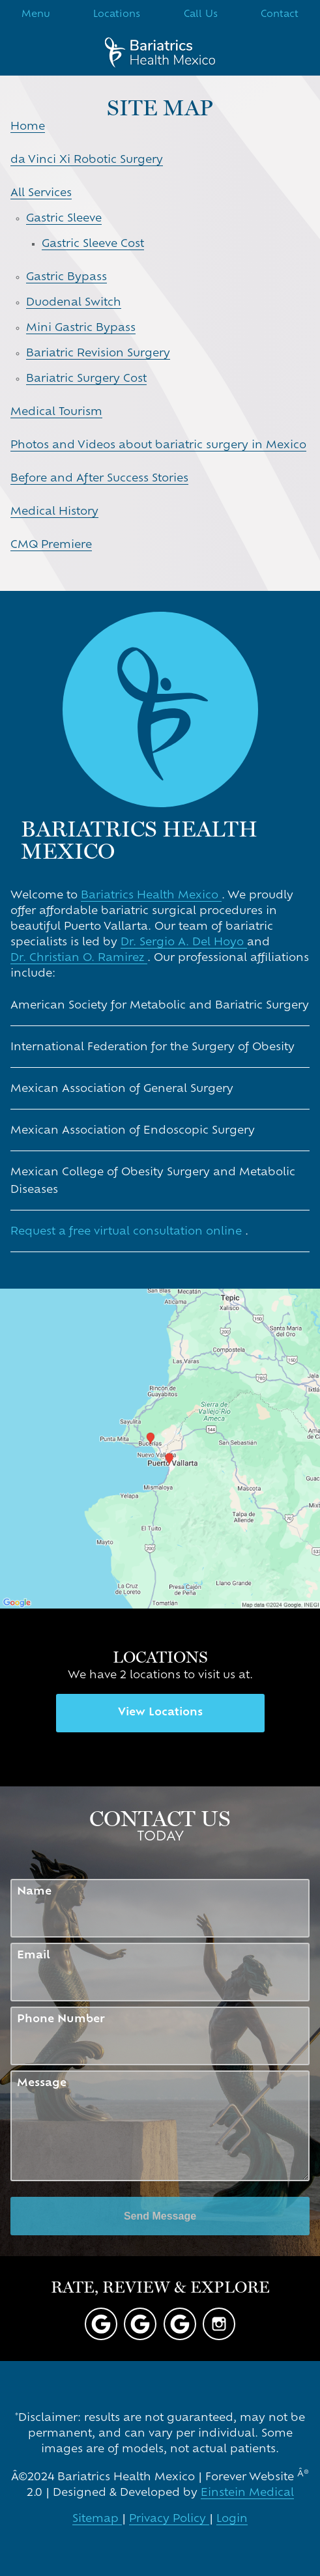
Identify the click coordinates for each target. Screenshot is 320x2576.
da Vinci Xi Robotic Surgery (86, 160)
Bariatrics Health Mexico (151, 896)
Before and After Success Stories (99, 479)
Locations (116, 15)
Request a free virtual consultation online (127, 1232)
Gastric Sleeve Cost (93, 244)
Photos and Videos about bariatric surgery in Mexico (158, 445)
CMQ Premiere (51, 545)
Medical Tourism (56, 412)
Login (232, 2519)
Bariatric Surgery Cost (86, 379)
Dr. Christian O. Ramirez (78, 958)
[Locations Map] (160, 1449)
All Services (41, 193)
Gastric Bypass (66, 277)
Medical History (54, 512)
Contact (279, 15)
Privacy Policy (169, 2519)
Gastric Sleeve (64, 219)
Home (27, 127)
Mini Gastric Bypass (81, 328)
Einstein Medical (247, 2493)
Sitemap (97, 2519)
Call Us (201, 15)
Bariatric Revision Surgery (98, 354)
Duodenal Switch (73, 303)
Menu (36, 15)
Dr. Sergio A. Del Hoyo (184, 942)
